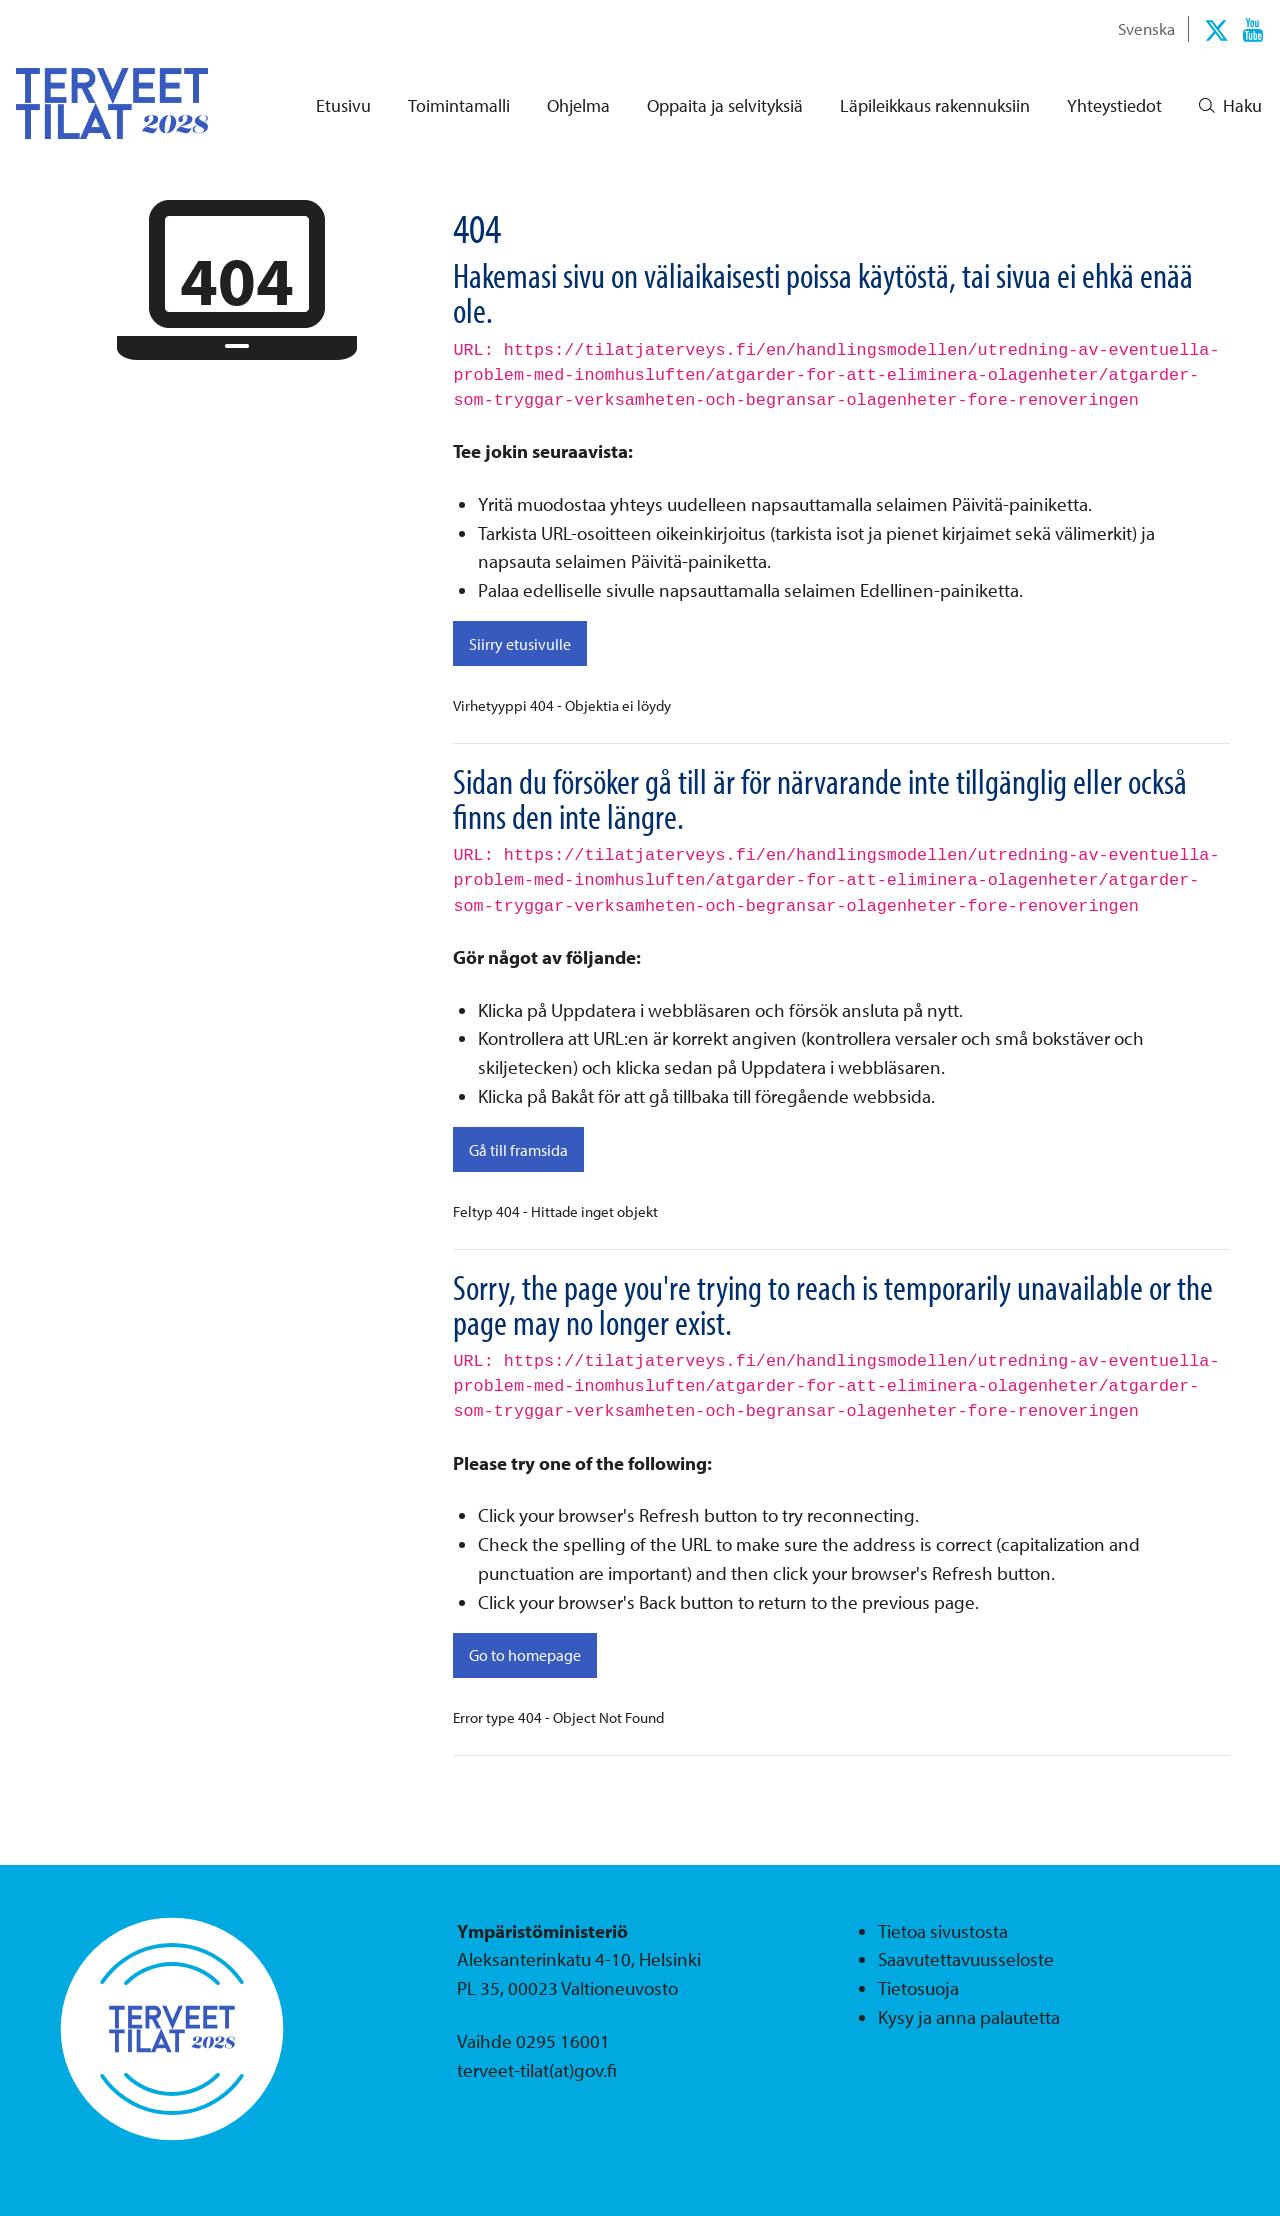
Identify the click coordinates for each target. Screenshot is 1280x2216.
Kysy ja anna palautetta (969, 2017)
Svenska (1146, 28)
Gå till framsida (518, 1150)
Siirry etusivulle (520, 644)
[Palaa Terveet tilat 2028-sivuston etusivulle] (96, 103)
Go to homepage (525, 1655)
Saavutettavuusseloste (966, 1959)
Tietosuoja (918, 1988)
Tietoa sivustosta (943, 1931)
